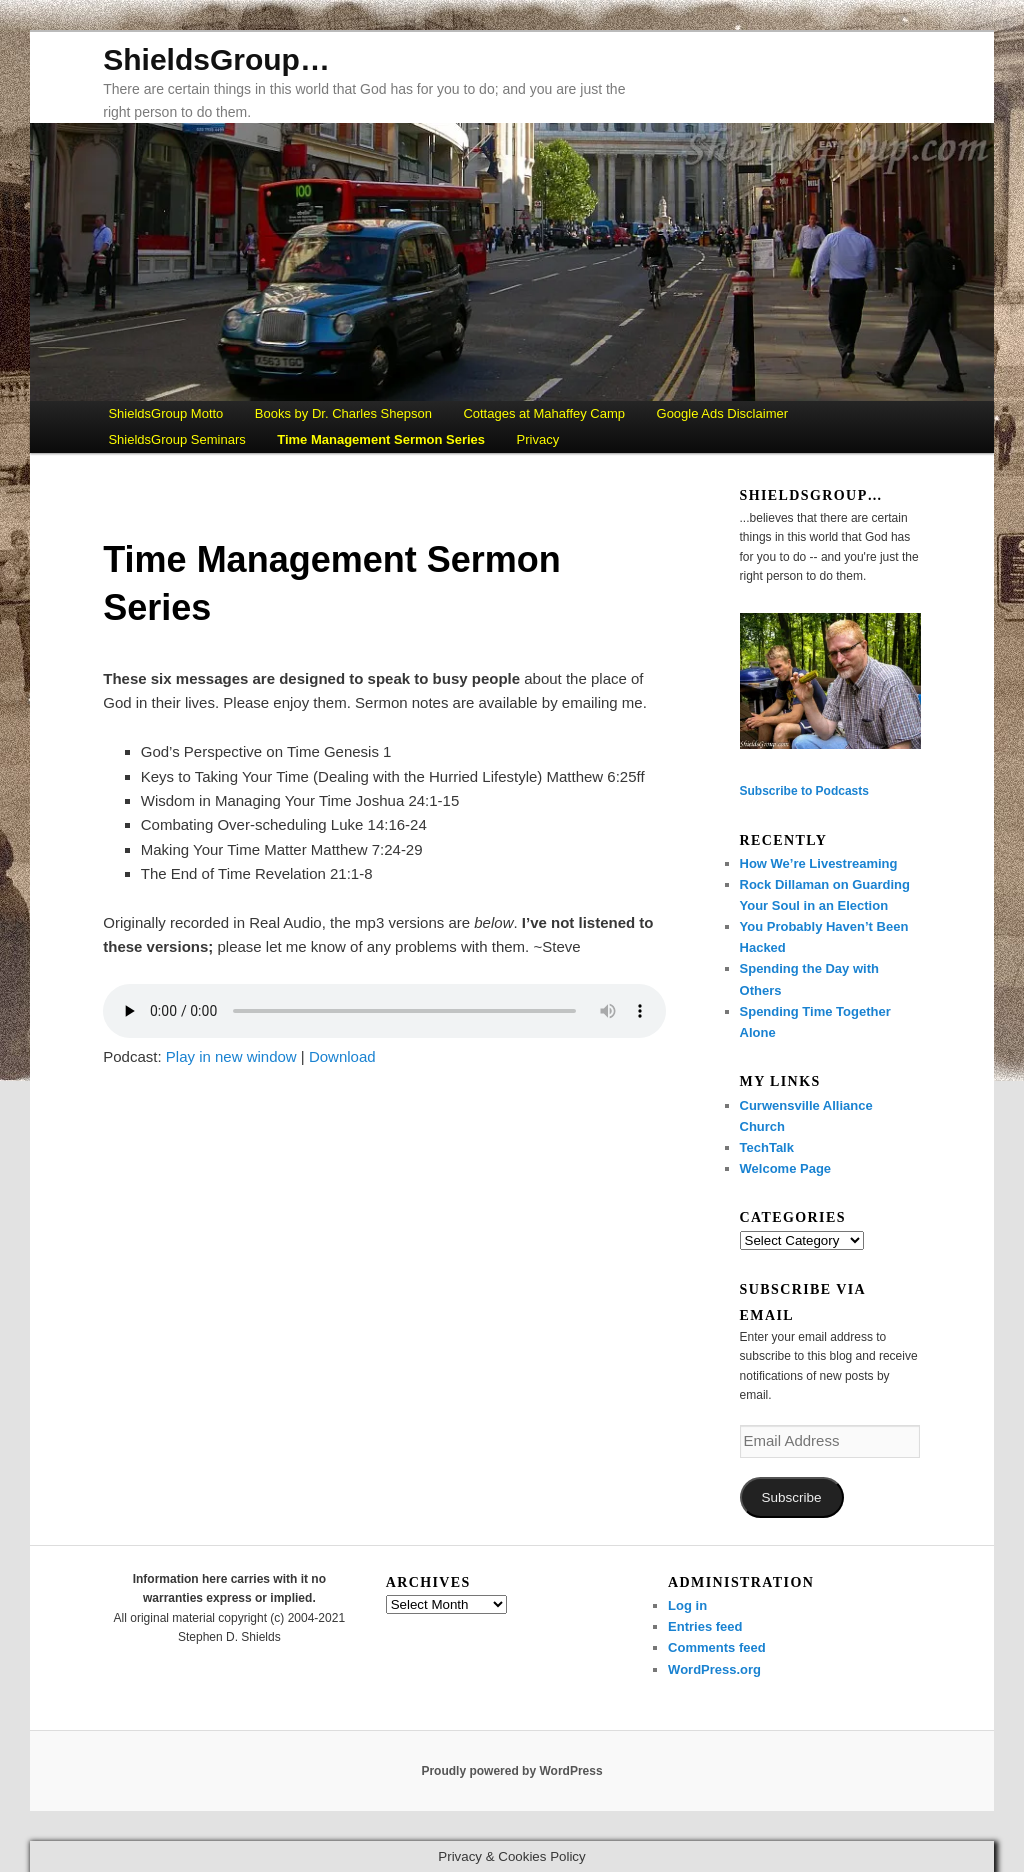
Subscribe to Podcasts (804, 791)
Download (342, 1056)
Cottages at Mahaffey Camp (544, 413)
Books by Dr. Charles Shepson (343, 413)
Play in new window (231, 1056)
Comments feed (717, 1647)
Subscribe (792, 1497)
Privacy (538, 439)
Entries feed (705, 1626)
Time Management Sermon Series (381, 439)
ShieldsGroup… (216, 59)
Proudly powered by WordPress (511, 1771)
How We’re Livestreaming (819, 863)
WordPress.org (714, 1669)
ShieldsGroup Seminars (176, 439)
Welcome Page (786, 1168)
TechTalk (767, 1147)
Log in (687, 1605)
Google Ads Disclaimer (723, 413)
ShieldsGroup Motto (165, 413)
